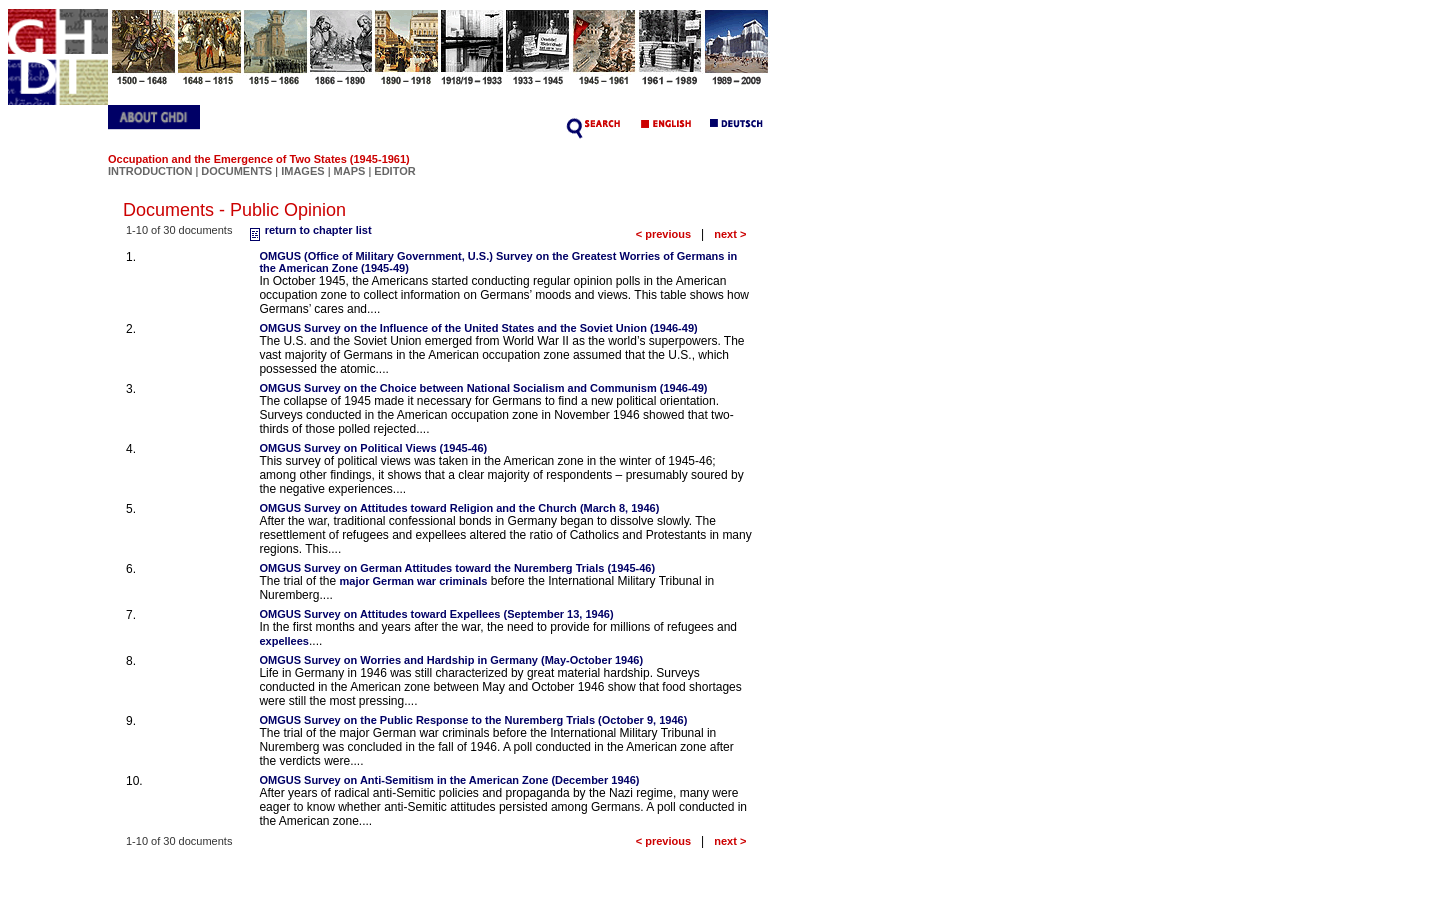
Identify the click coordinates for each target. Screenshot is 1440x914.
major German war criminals (413, 581)
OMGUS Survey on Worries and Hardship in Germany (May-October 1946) (451, 660)
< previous (663, 234)
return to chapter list (308, 230)
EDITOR (394, 171)
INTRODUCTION (150, 171)
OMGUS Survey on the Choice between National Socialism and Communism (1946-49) (483, 388)
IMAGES (302, 171)
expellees (284, 641)
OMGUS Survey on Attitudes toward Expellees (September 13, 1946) (436, 614)
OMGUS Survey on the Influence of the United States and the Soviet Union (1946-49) (478, 328)
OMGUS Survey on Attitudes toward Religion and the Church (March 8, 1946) (459, 508)
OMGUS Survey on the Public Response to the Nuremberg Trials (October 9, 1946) (473, 720)
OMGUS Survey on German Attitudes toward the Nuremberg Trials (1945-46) (457, 568)
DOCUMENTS (236, 171)
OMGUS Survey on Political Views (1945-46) (373, 448)
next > (730, 234)
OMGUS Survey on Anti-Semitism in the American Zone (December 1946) (449, 780)
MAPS (350, 171)
